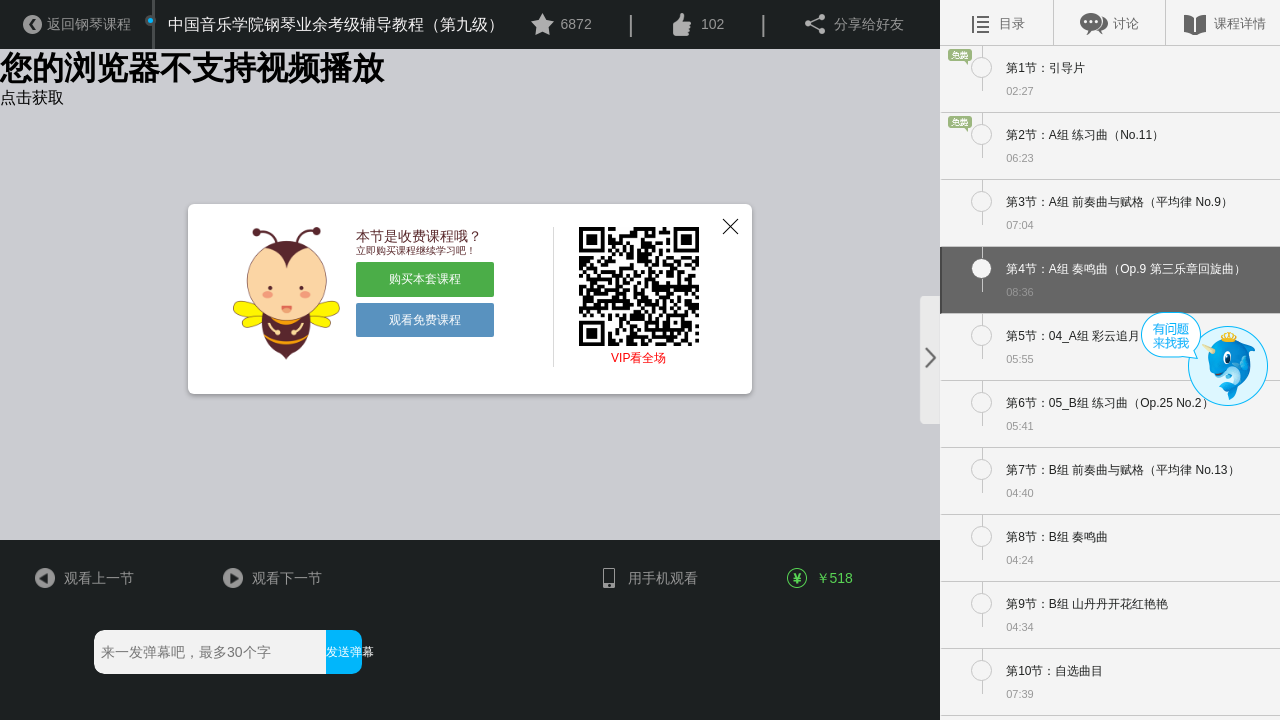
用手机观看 (647, 578)
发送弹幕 (343, 652)
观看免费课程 (425, 320)
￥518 (821, 578)
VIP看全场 (638, 358)
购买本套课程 (425, 279)
